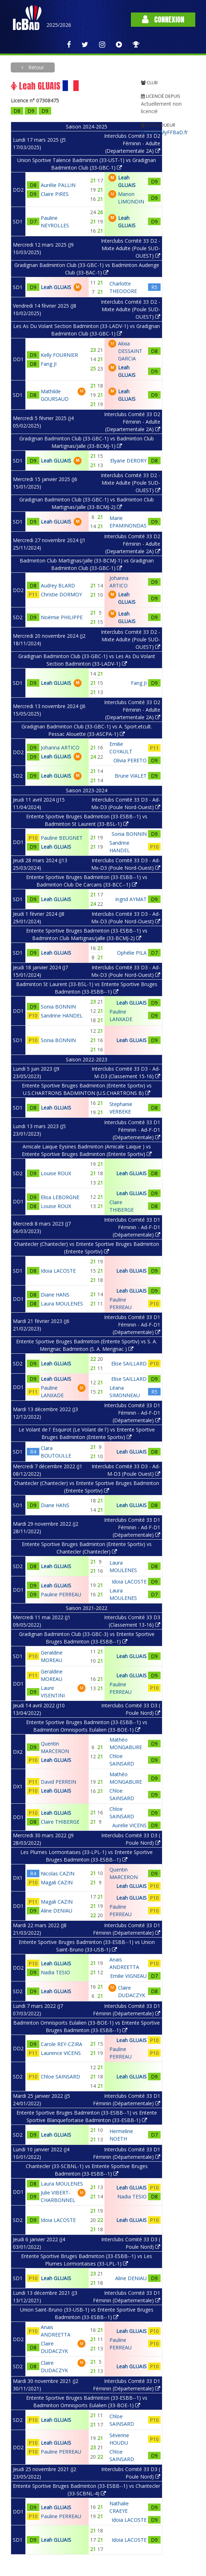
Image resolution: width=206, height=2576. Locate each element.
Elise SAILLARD (129, 1363)
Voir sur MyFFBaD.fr (164, 132)
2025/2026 (58, 24)
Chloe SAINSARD (60, 2076)
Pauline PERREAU (61, 1594)
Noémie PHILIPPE (62, 617)
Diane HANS (55, 1294)
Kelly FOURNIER (59, 355)
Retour (35, 67)
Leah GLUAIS (56, 287)
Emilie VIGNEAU (128, 1976)
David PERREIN (58, 1781)
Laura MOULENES (62, 1303)
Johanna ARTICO (60, 747)
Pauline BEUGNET (62, 837)
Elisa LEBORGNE (60, 1197)
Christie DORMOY (61, 594)
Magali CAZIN (57, 1882)
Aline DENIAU (56, 1910)
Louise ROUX (56, 1173)
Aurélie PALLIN (58, 185)
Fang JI (49, 363)
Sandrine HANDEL (62, 1015)
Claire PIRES (55, 194)
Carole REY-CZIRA (61, 2044)
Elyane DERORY (128, 460)
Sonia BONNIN (129, 833)
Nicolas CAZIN (57, 1873)
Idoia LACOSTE (58, 1270)
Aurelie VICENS (129, 1825)
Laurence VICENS (61, 2053)
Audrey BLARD (58, 585)
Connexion (163, 19)
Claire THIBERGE (60, 1821)
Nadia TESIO (55, 1972)
